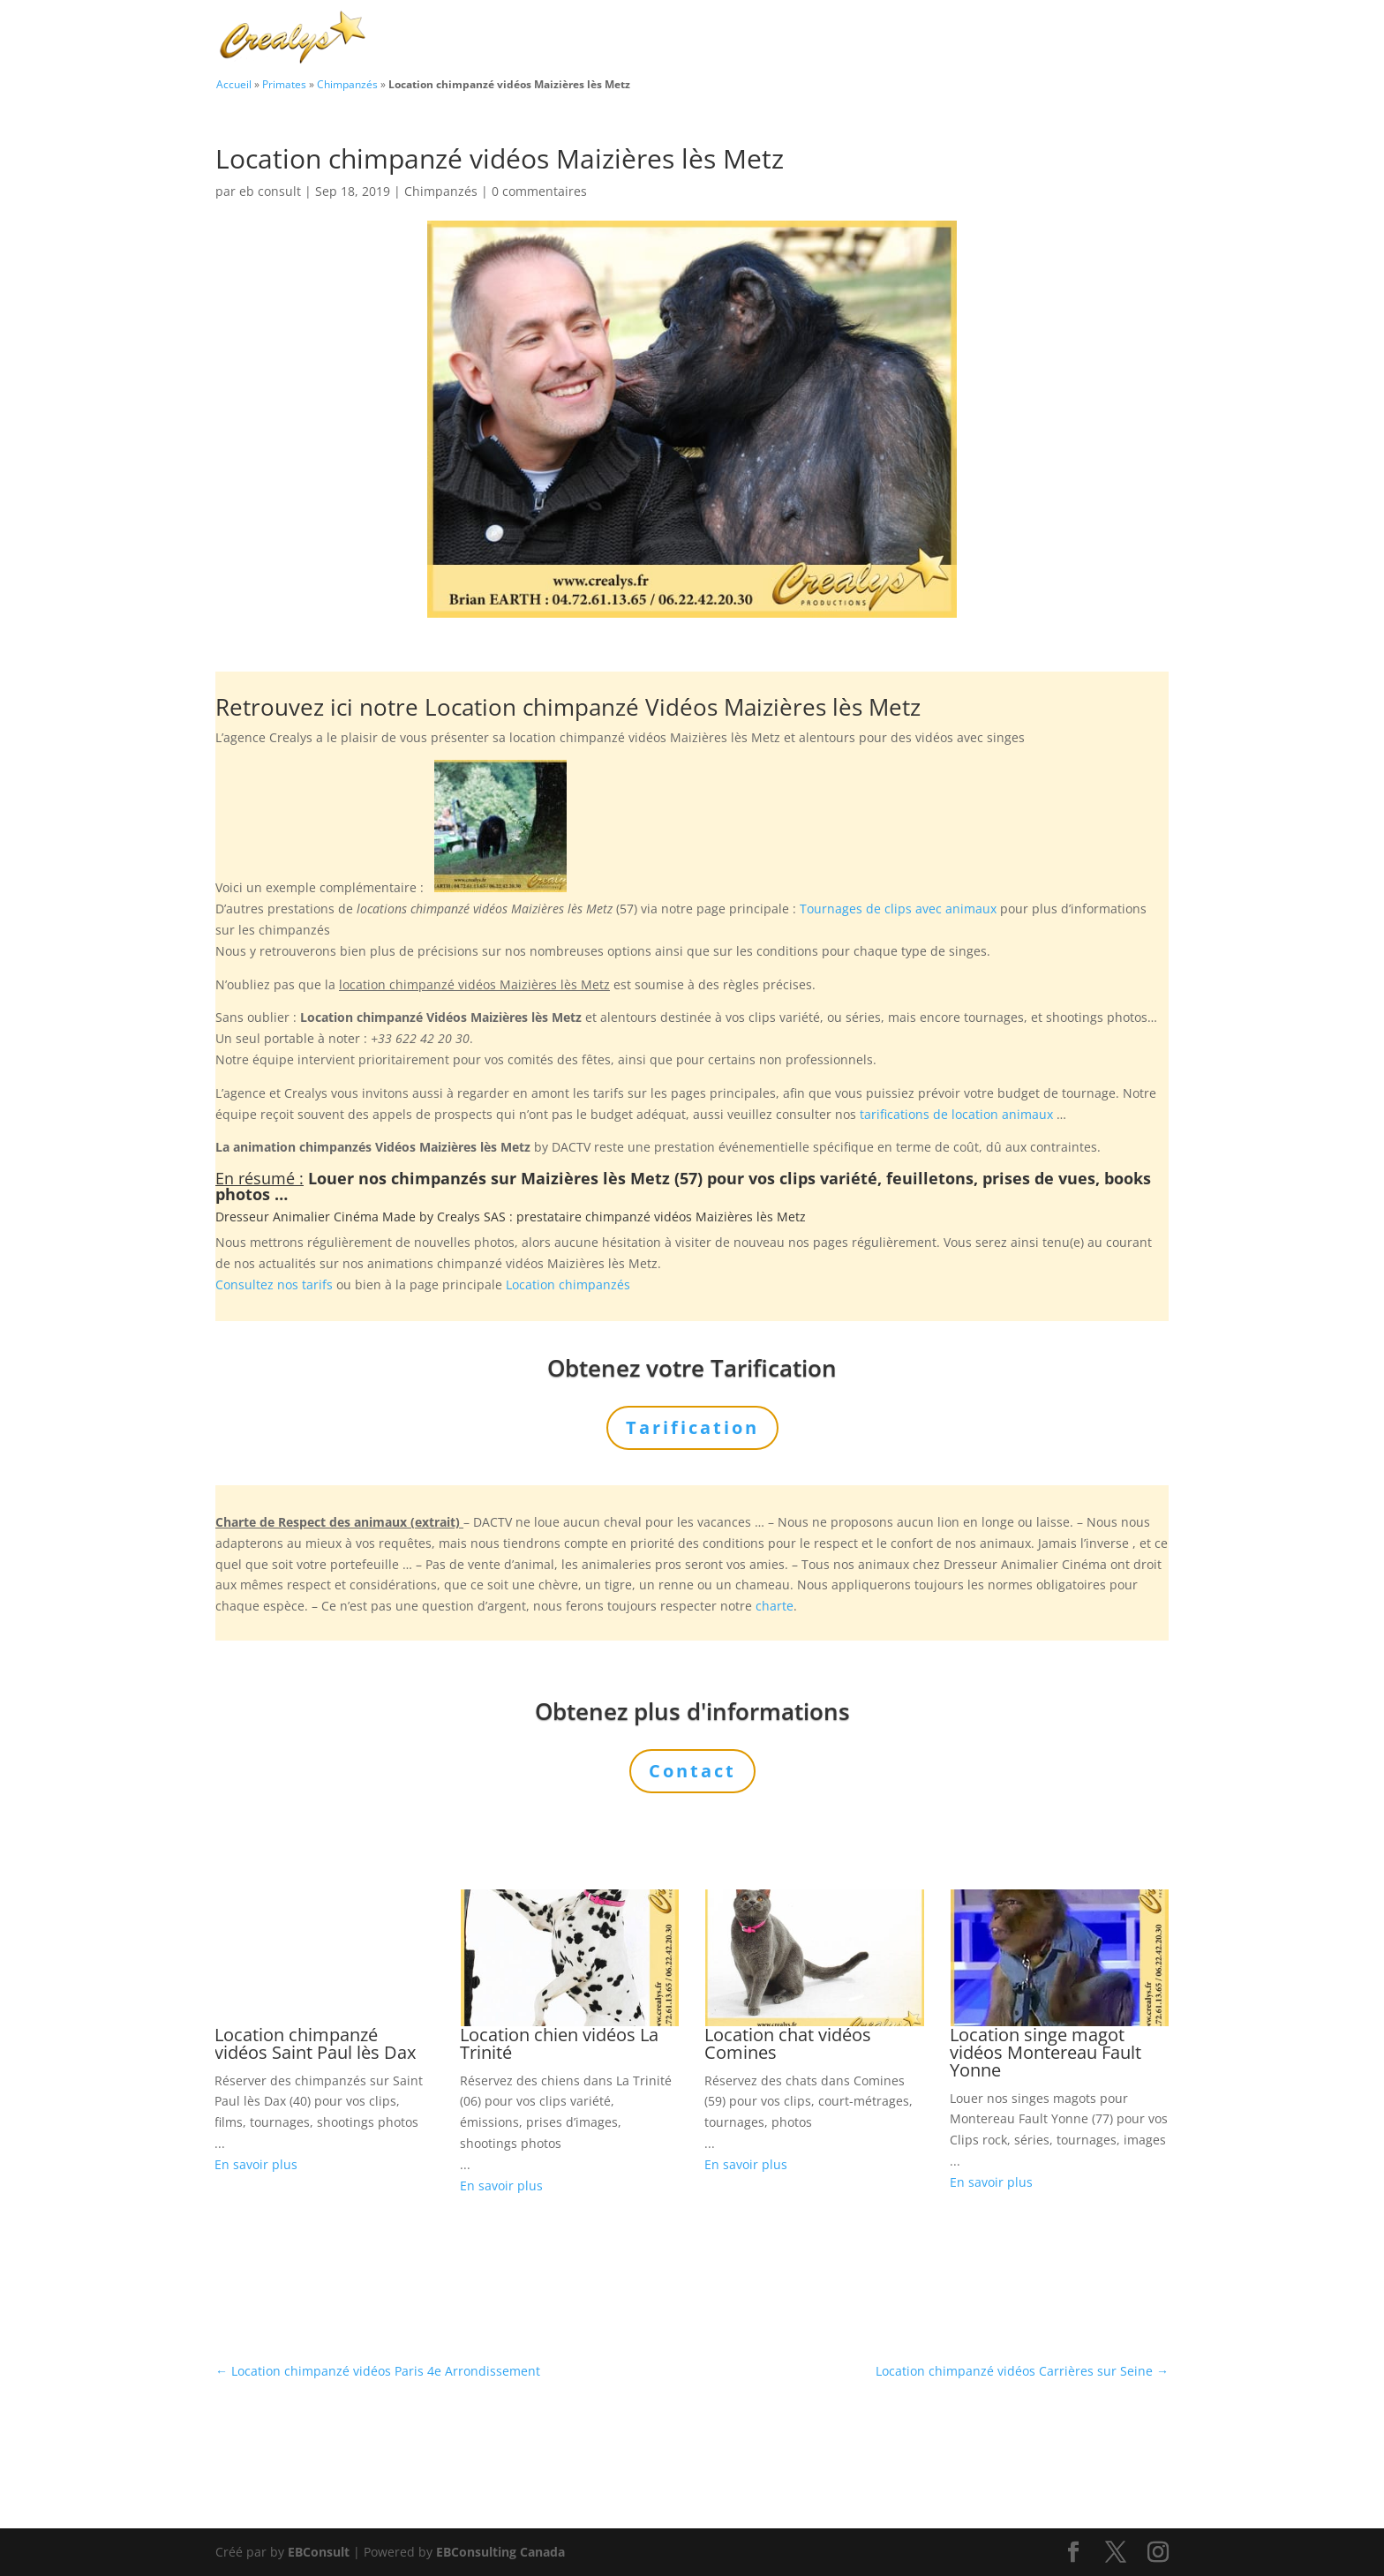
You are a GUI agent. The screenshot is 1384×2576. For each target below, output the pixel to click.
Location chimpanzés (568, 1284)
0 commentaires (539, 191)
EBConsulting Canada (500, 2551)
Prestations (820, 39)
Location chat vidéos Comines (787, 2043)
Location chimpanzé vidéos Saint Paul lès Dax (315, 2043)
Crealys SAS (471, 1216)
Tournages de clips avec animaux (898, 908)
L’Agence (929, 39)
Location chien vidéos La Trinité (559, 2043)
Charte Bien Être (603, 39)
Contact (1107, 39)
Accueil (234, 84)
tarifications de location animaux (956, 1114)
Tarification (1020, 39)
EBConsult (319, 2551)
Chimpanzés (347, 84)
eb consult (270, 191)
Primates (284, 84)
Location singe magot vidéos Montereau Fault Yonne (1045, 2052)
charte (775, 1605)
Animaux (711, 39)
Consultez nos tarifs (274, 1284)
